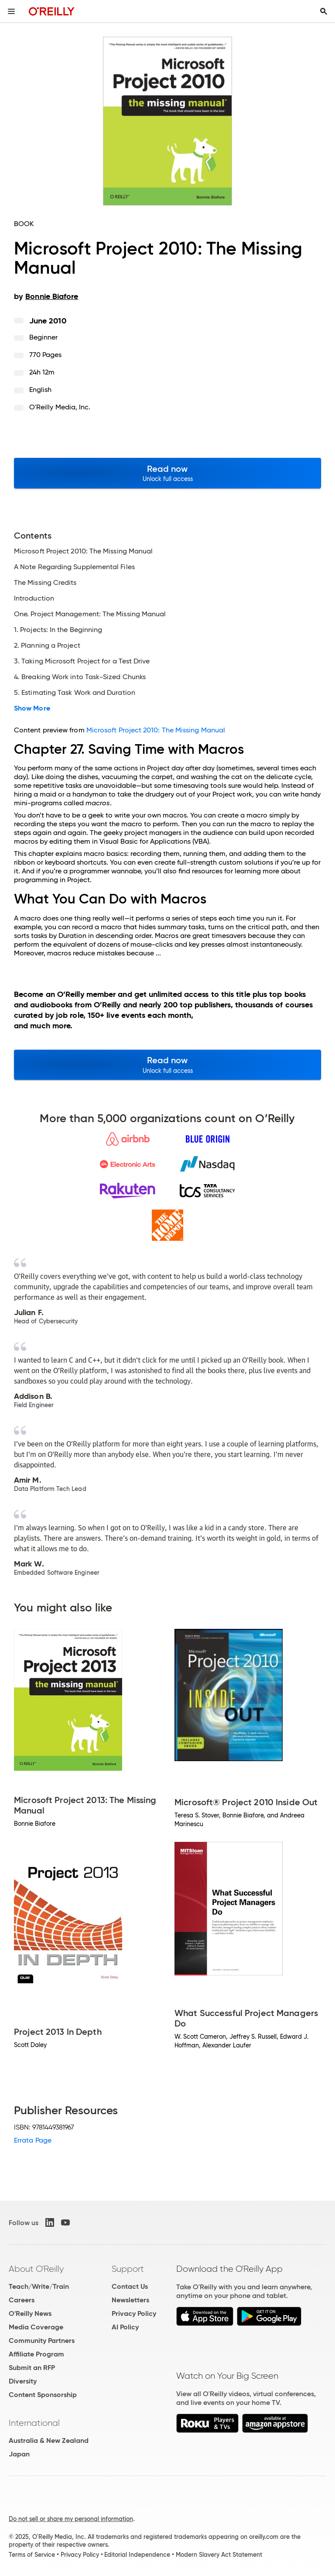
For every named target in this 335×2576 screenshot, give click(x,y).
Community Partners (42, 2340)
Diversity (23, 2381)
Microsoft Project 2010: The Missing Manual (155, 730)
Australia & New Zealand (49, 2440)
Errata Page (32, 2140)
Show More (32, 708)
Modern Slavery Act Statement (219, 2555)
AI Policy (125, 2327)
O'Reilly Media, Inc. (60, 407)
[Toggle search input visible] (323, 11)
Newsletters (130, 2300)
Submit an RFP (32, 2367)
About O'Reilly (36, 2268)
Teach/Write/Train (39, 2286)
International (34, 2423)
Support (128, 2268)
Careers (21, 2300)
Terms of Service (32, 2555)
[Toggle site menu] (11, 11)
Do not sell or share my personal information (71, 2519)
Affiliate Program (36, 2354)
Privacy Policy (134, 2313)
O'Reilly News (30, 2313)
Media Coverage (36, 2327)
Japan (19, 2454)
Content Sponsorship (43, 2394)
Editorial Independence (137, 2555)
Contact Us (130, 2286)
